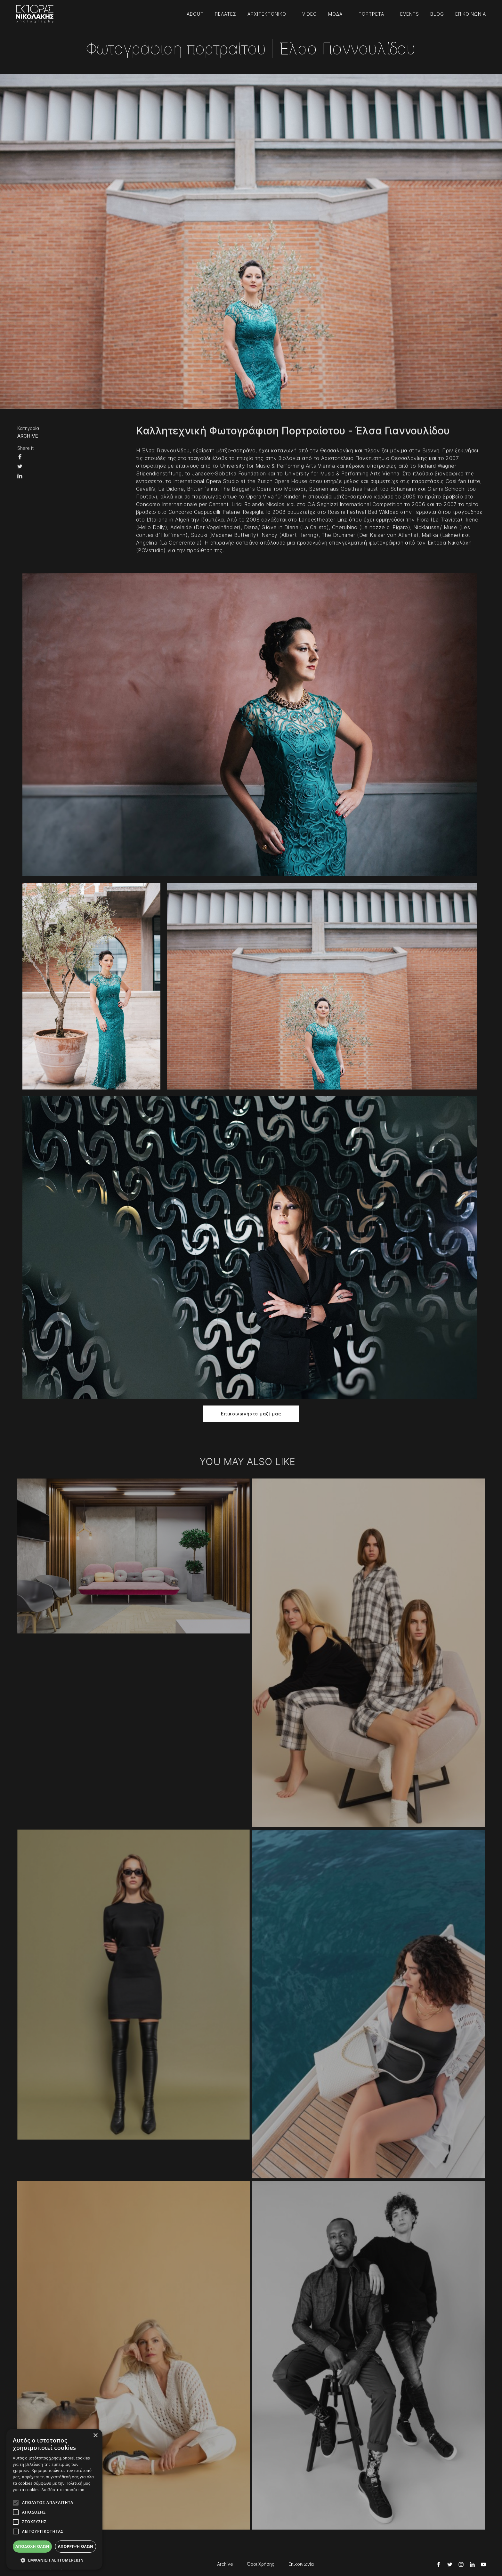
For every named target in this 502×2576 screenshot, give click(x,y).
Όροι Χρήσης (260, 2564)
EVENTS (409, 14)
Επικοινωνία (301, 2564)
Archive (225, 2564)
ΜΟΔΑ (335, 14)
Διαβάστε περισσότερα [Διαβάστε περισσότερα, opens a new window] (63, 2489)
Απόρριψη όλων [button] (75, 2546)
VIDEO (309, 14)
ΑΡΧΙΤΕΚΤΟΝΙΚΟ (266, 14)
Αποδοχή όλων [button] (32, 2546)
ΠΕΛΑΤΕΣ (225, 14)
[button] (54, 2560)
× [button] (95, 2435)
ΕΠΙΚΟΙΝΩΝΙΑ (470, 14)
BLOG (437, 14)
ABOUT (195, 14)
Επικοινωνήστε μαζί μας (251, 1413)
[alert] (54, 2499)
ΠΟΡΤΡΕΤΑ (371, 14)
